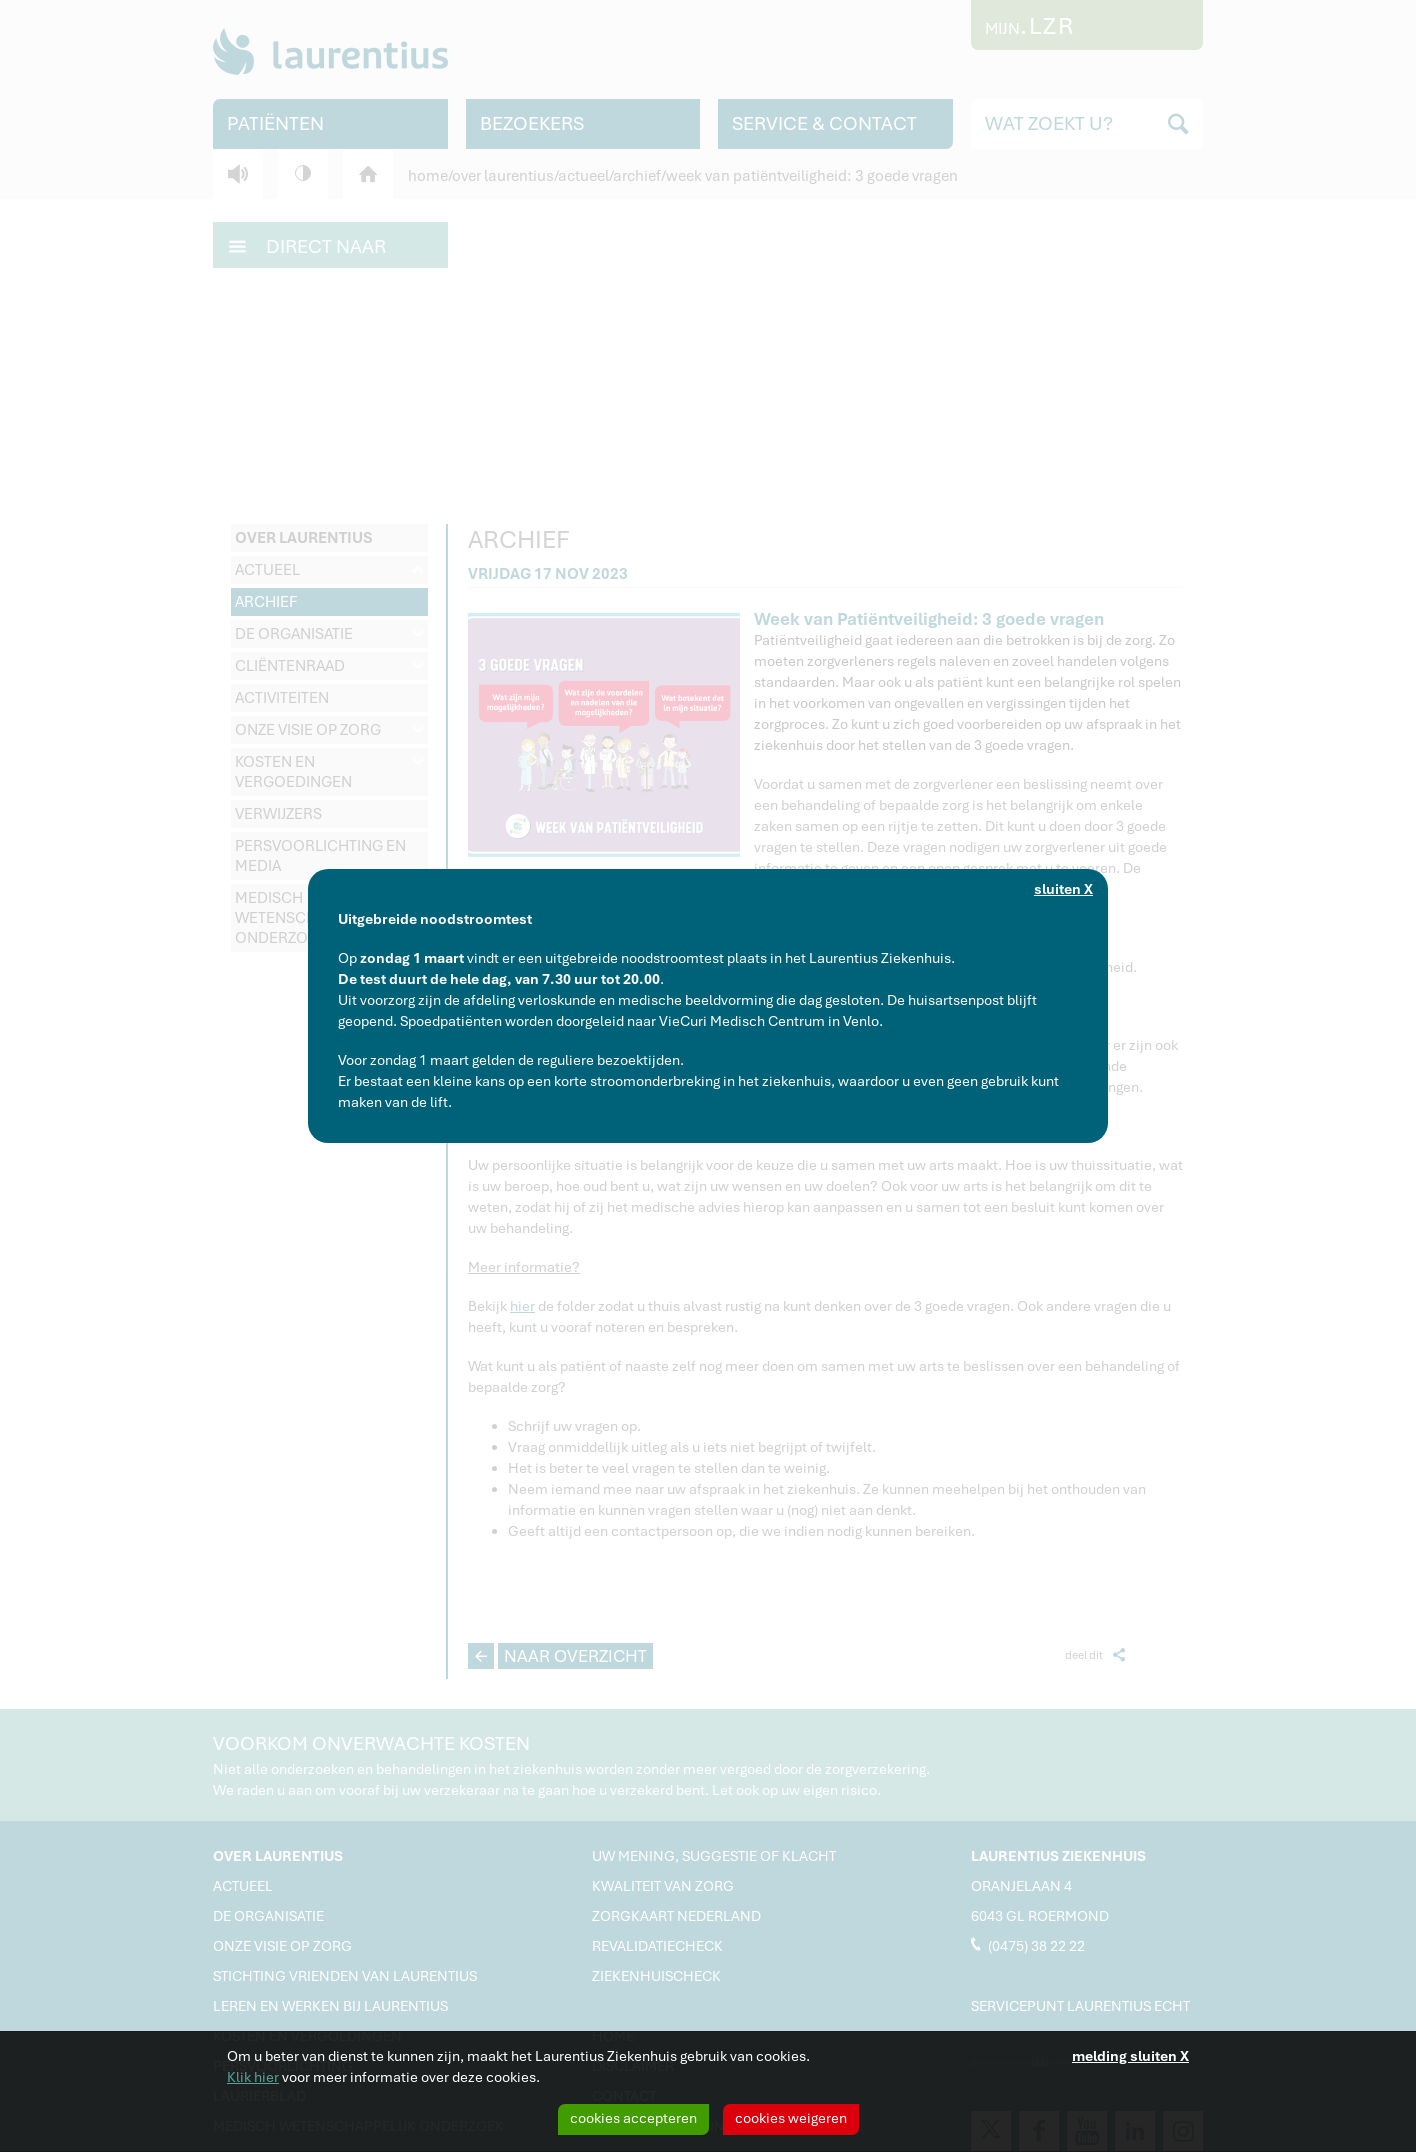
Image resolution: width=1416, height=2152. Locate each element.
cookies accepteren (633, 2118)
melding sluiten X (1130, 2056)
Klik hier (253, 2077)
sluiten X (1063, 889)
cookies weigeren (791, 2118)
